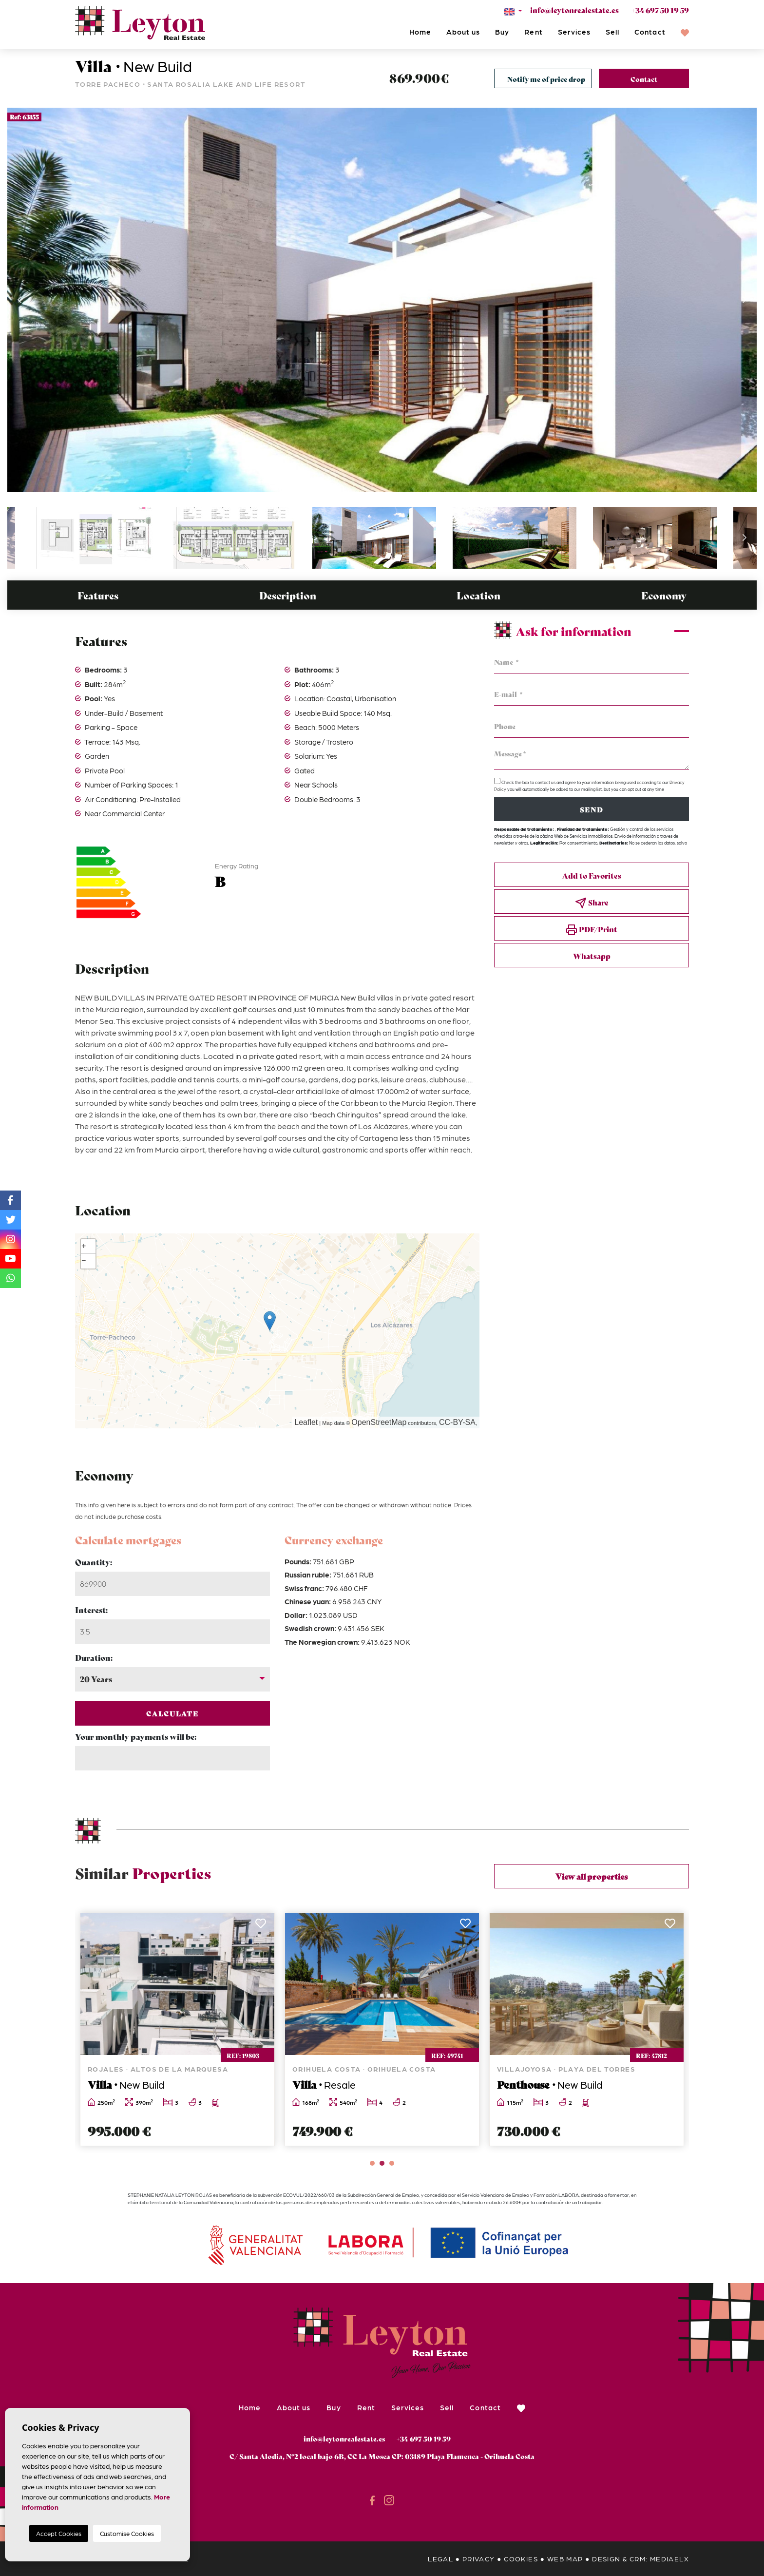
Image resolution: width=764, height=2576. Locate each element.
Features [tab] (97, 595)
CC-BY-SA (457, 1422)
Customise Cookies (127, 2533)
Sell (612, 31)
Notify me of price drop (546, 79)
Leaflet (306, 1422)
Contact (649, 31)
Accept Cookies (58, 2533)
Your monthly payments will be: (135, 1736)
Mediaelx (669, 2558)
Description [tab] (287, 595)
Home (420, 31)
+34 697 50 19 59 (660, 9)
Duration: (94, 1657)
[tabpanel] (177, 2030)
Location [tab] (478, 595)
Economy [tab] (664, 595)
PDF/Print (591, 929)
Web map (565, 2558)
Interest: (91, 1609)
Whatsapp (592, 955)
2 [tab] (382, 2163)
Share (592, 903)
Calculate (172, 1713)
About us (463, 31)
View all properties (591, 1876)
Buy (502, 31)
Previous (19, 300)
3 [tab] (391, 2163)
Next (744, 300)
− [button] (83, 1261)
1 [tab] (372, 2163)
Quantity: (93, 1561)
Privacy (478, 2558)
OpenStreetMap (378, 1422)
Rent (533, 31)
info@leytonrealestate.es (574, 9)
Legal (440, 2558)
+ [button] (83, 1246)
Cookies (521, 2558)
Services (574, 31)
